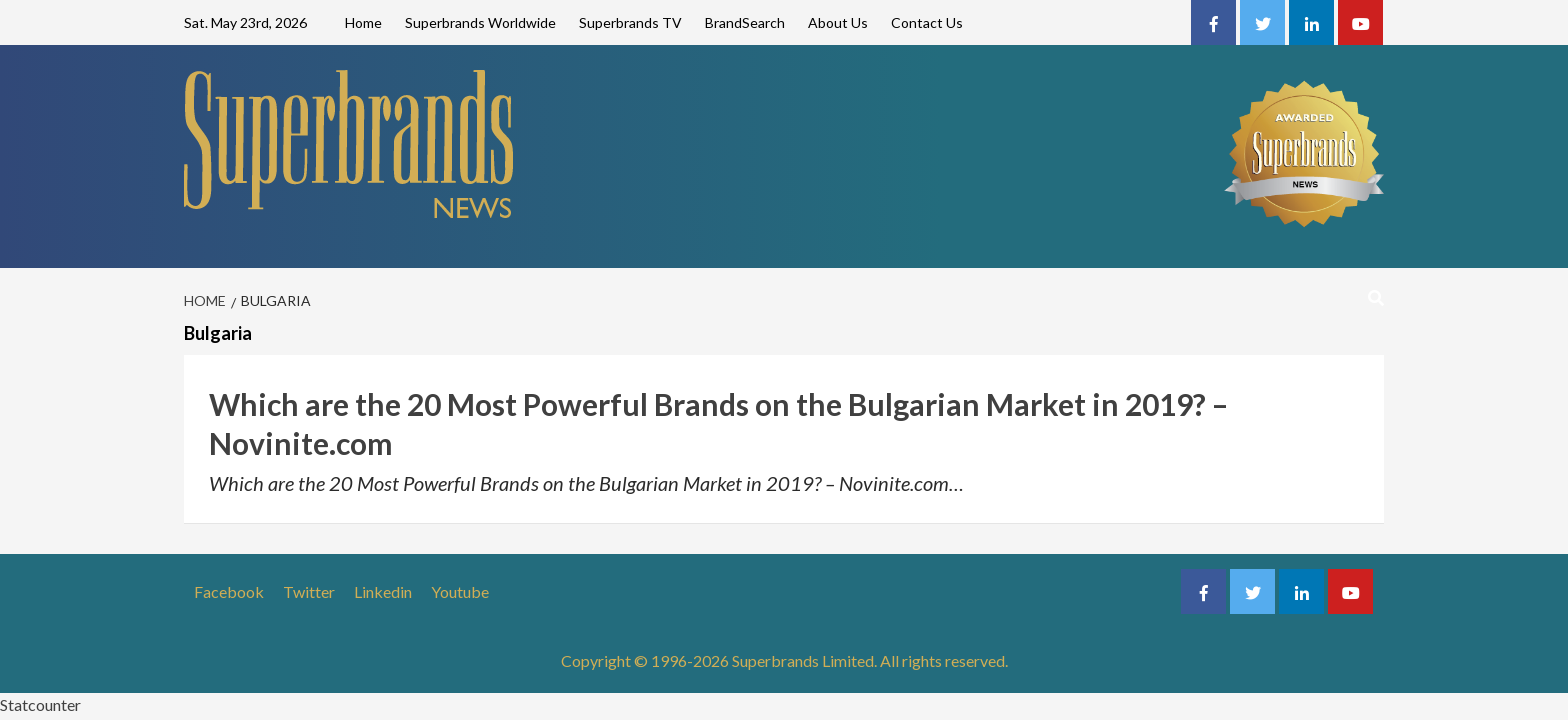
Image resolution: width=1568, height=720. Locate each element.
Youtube (460, 591)
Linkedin (383, 591)
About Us (838, 22)
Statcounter (40, 704)
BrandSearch (745, 22)
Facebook (229, 591)
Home (363, 22)
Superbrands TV (630, 22)
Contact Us (927, 22)
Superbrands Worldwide (480, 22)
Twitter (309, 591)
